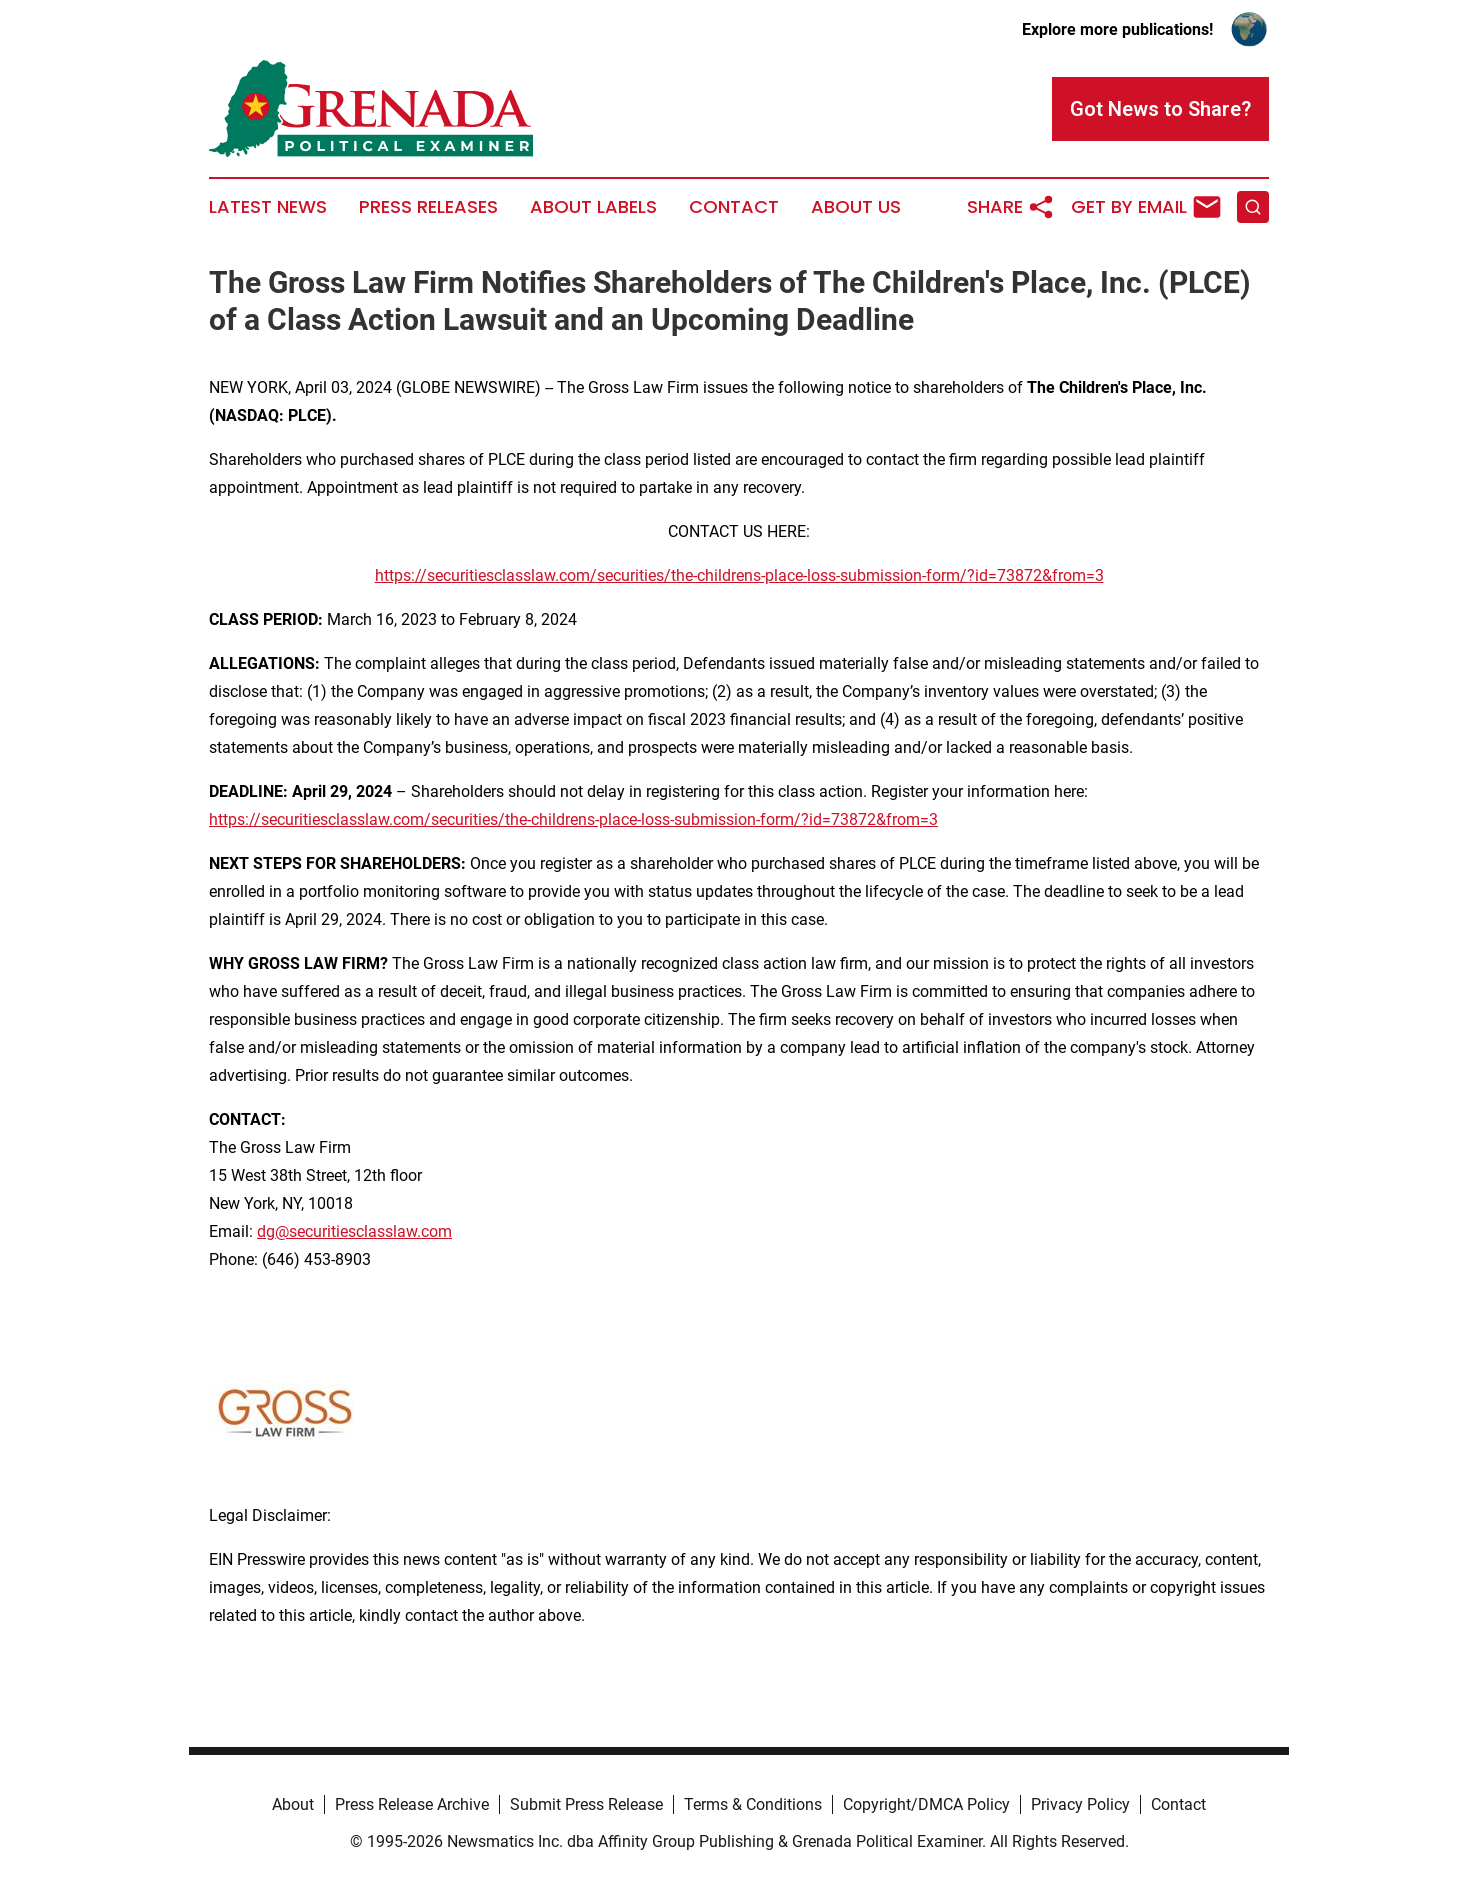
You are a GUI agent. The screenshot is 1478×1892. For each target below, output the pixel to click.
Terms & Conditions (753, 1804)
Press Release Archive (412, 1804)
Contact (734, 207)
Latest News (268, 207)
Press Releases (428, 207)
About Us (856, 207)
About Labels (593, 207)
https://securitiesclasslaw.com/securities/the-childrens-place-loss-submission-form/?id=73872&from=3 (739, 575)
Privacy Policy (1080, 1804)
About (293, 1804)
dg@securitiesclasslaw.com (354, 1231)
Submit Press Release (586, 1804)
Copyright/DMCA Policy (926, 1804)
